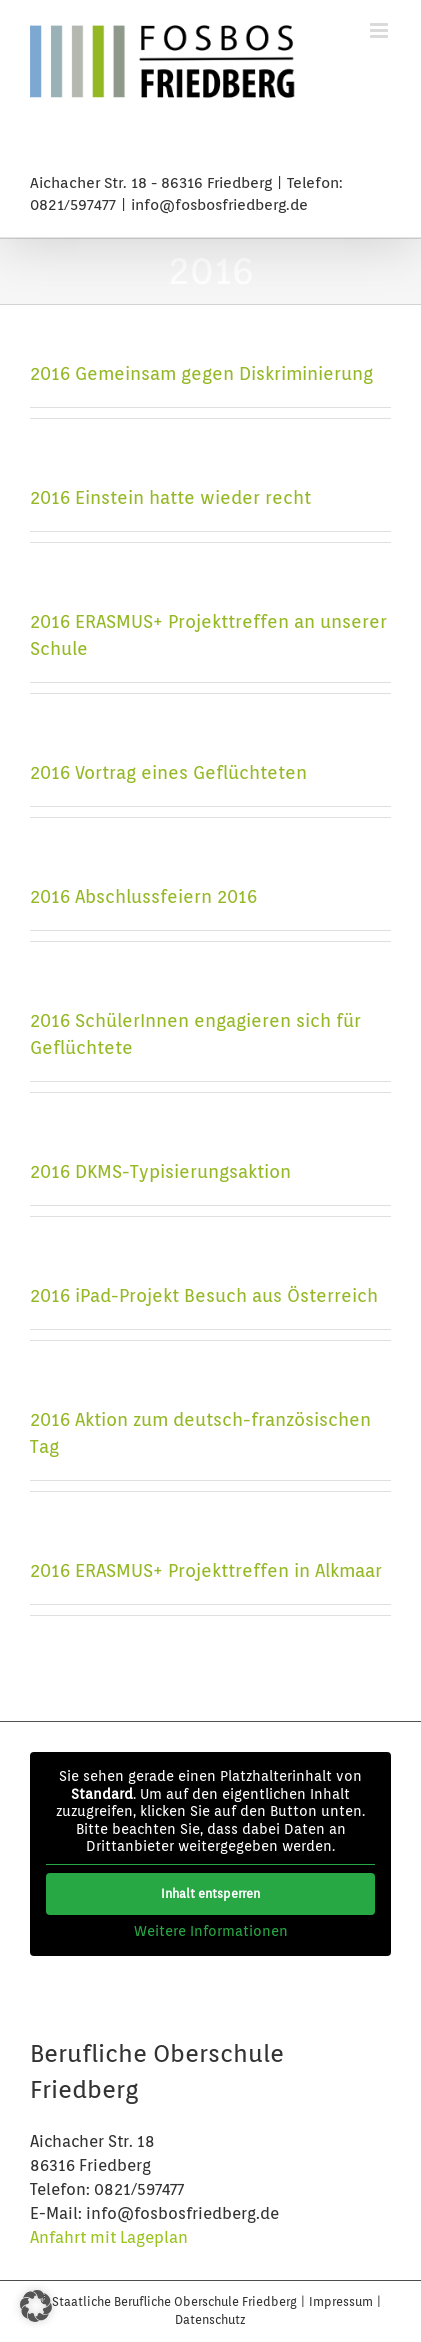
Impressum (342, 2301)
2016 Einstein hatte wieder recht (170, 497)
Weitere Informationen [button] (211, 1930)
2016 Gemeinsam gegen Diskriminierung (201, 373)
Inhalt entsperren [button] (210, 1892)
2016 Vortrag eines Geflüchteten (168, 772)
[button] (36, 2306)
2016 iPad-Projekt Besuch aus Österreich (204, 1295)
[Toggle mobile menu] (380, 30)
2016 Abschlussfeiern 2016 (143, 896)
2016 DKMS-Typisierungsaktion (160, 1171)
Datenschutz (210, 2319)
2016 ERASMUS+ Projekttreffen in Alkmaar (206, 1570)
